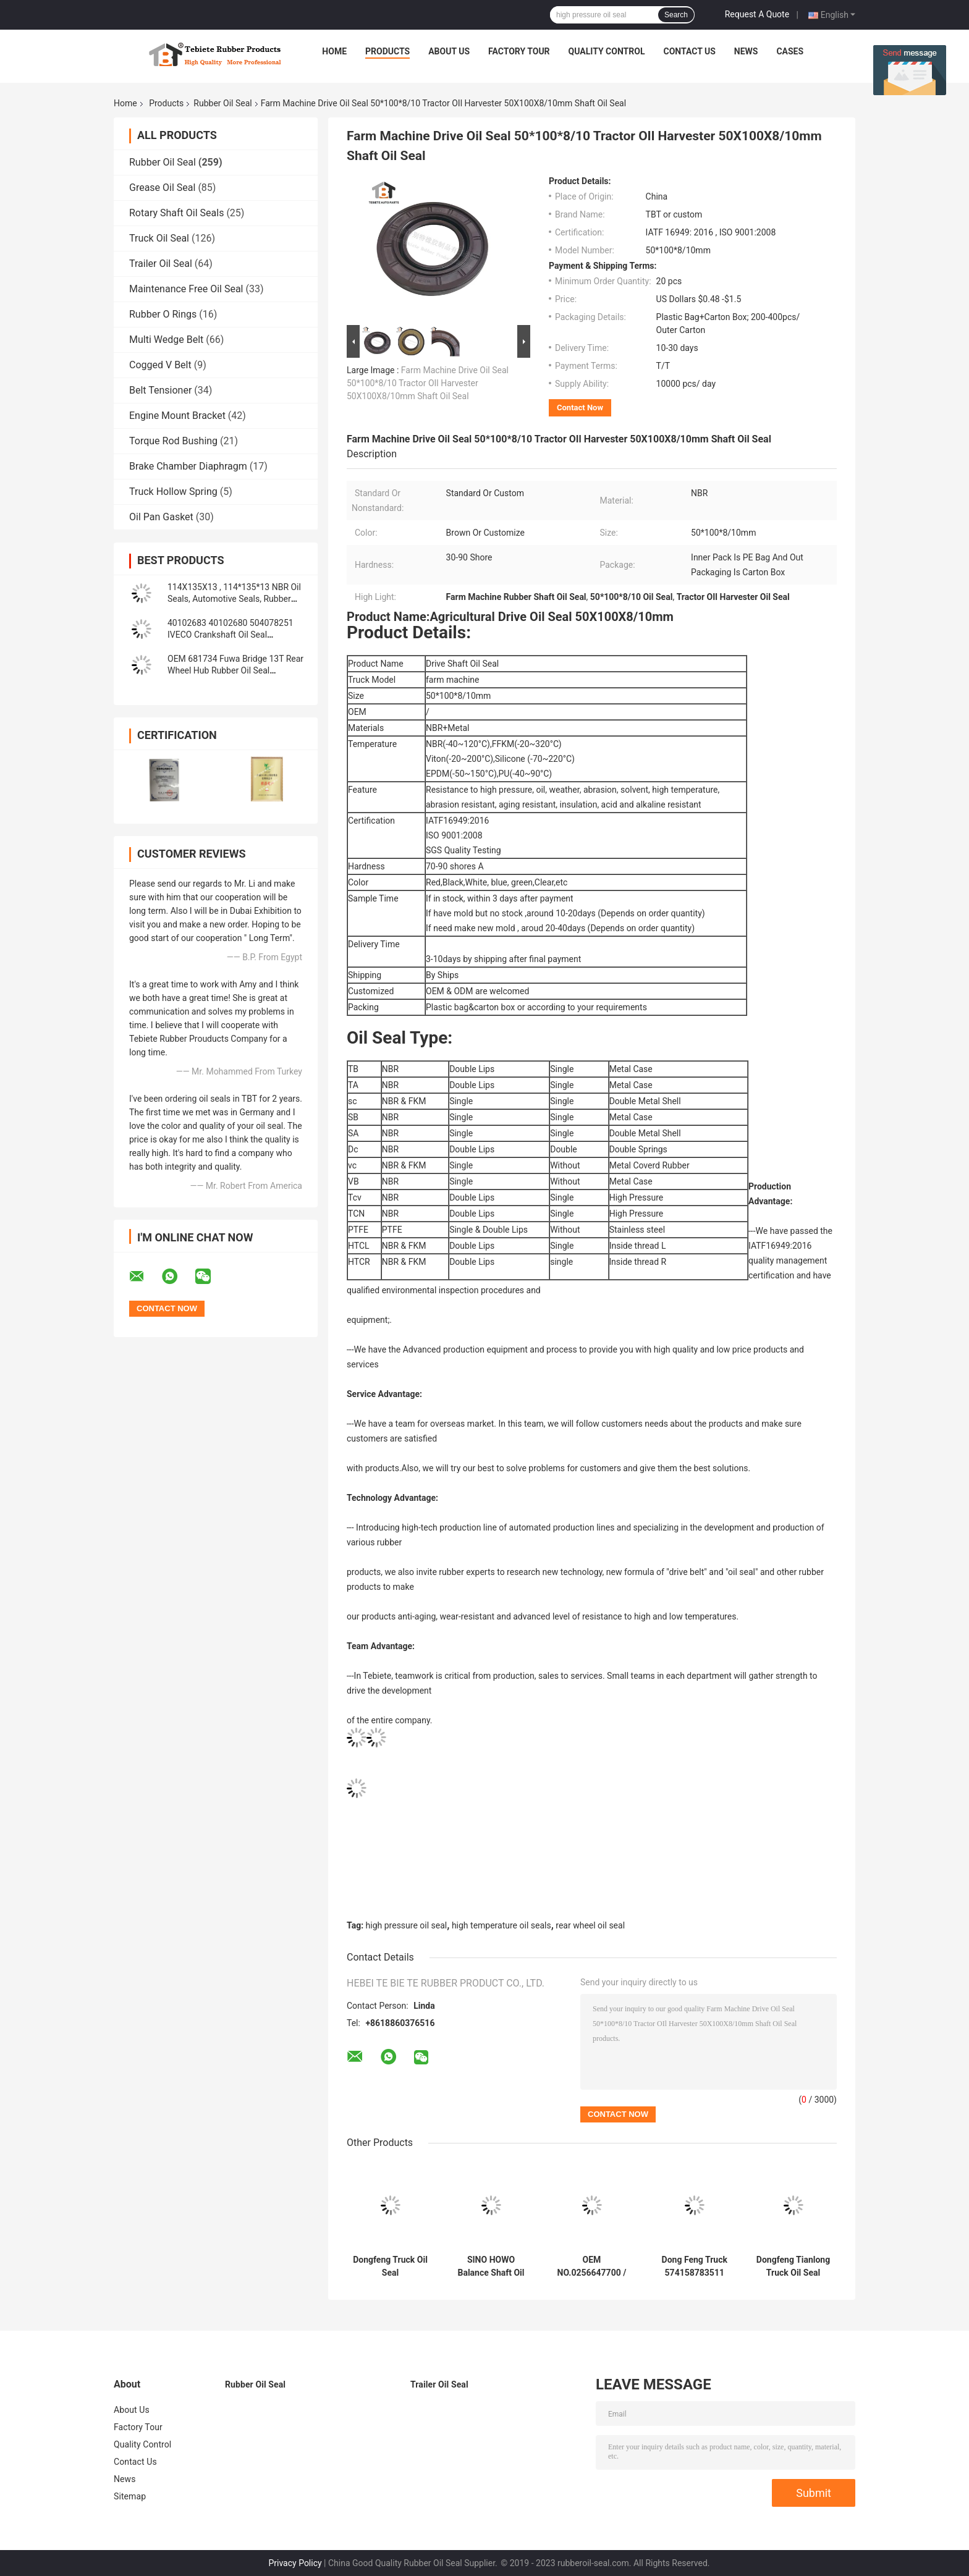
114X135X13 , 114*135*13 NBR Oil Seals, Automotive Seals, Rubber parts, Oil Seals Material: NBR (234, 598)
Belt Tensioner (160, 390)
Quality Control (607, 51)
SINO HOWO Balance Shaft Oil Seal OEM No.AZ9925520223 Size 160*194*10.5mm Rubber (491, 2266)
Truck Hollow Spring (173, 491)
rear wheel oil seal (590, 1925)
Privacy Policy (294, 2563)
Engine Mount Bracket (177, 415)
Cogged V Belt (160, 365)
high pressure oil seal (406, 1925)
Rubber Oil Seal (222, 103)
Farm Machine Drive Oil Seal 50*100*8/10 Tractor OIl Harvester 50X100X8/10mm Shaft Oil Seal (428, 383)
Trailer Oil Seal (160, 263)
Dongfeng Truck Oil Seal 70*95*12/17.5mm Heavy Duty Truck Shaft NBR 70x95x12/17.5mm (390, 2266)
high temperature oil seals (501, 1925)
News (746, 51)
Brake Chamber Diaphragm (188, 466)
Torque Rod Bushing (173, 441)
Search (676, 15)
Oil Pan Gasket (161, 517)
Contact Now (580, 407)
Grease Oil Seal (162, 187)
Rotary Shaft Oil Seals (176, 213)
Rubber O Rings (163, 314)
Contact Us (689, 51)
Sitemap (130, 2496)
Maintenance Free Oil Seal (186, 289)
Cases (789, 51)
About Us (449, 51)
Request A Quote (757, 14)
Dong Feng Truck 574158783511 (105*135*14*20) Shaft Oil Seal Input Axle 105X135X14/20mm (694, 2266)
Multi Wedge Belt (166, 339)
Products (387, 51)
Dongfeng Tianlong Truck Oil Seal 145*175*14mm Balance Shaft (793, 2266)
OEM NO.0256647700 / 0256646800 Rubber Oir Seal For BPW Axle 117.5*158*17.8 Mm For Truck (592, 2266)
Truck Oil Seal (159, 238)
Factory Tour (519, 51)
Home (334, 51)
